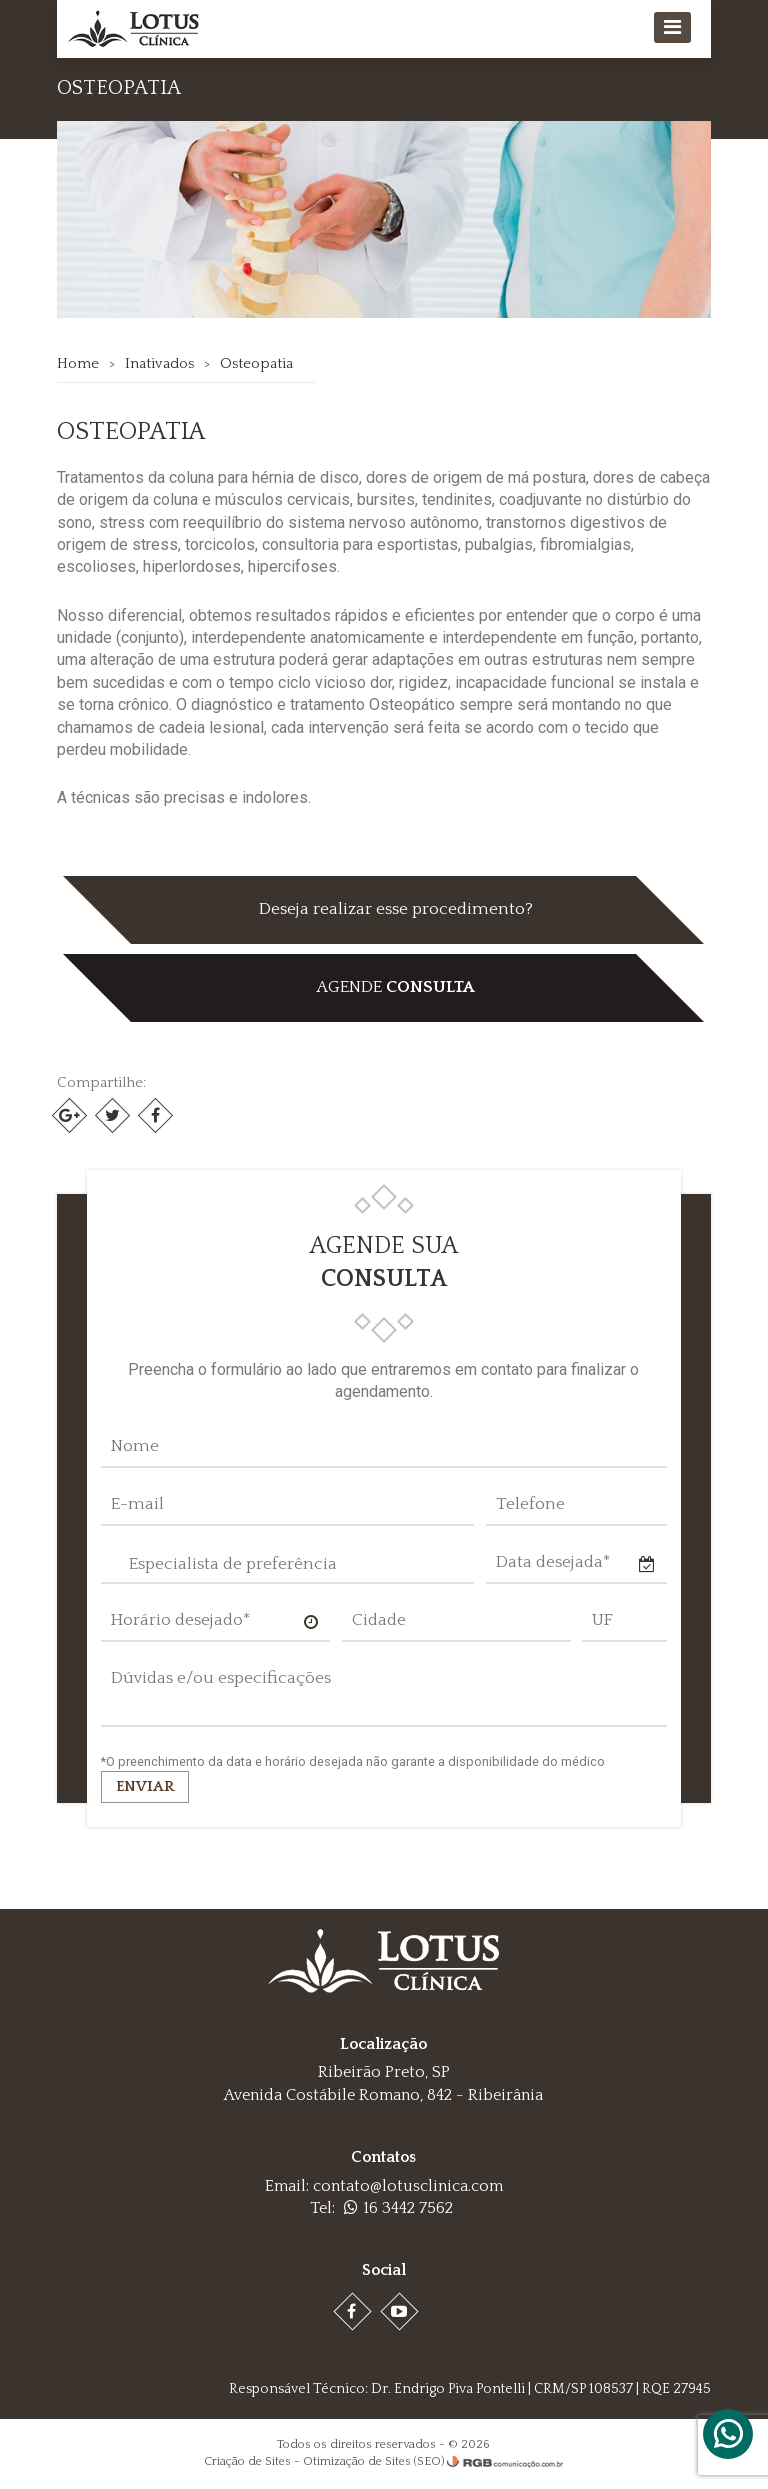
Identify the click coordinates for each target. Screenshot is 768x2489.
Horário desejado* (181, 1620)
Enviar (146, 1786)
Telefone (530, 1504)
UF (602, 1620)
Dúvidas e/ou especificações (222, 1678)
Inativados (160, 363)
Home (79, 363)
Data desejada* (553, 1562)
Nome (136, 1446)
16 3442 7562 (398, 2208)
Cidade (379, 1620)
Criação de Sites (247, 2461)
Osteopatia (257, 363)
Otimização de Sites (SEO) (373, 2461)
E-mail (138, 1504)
